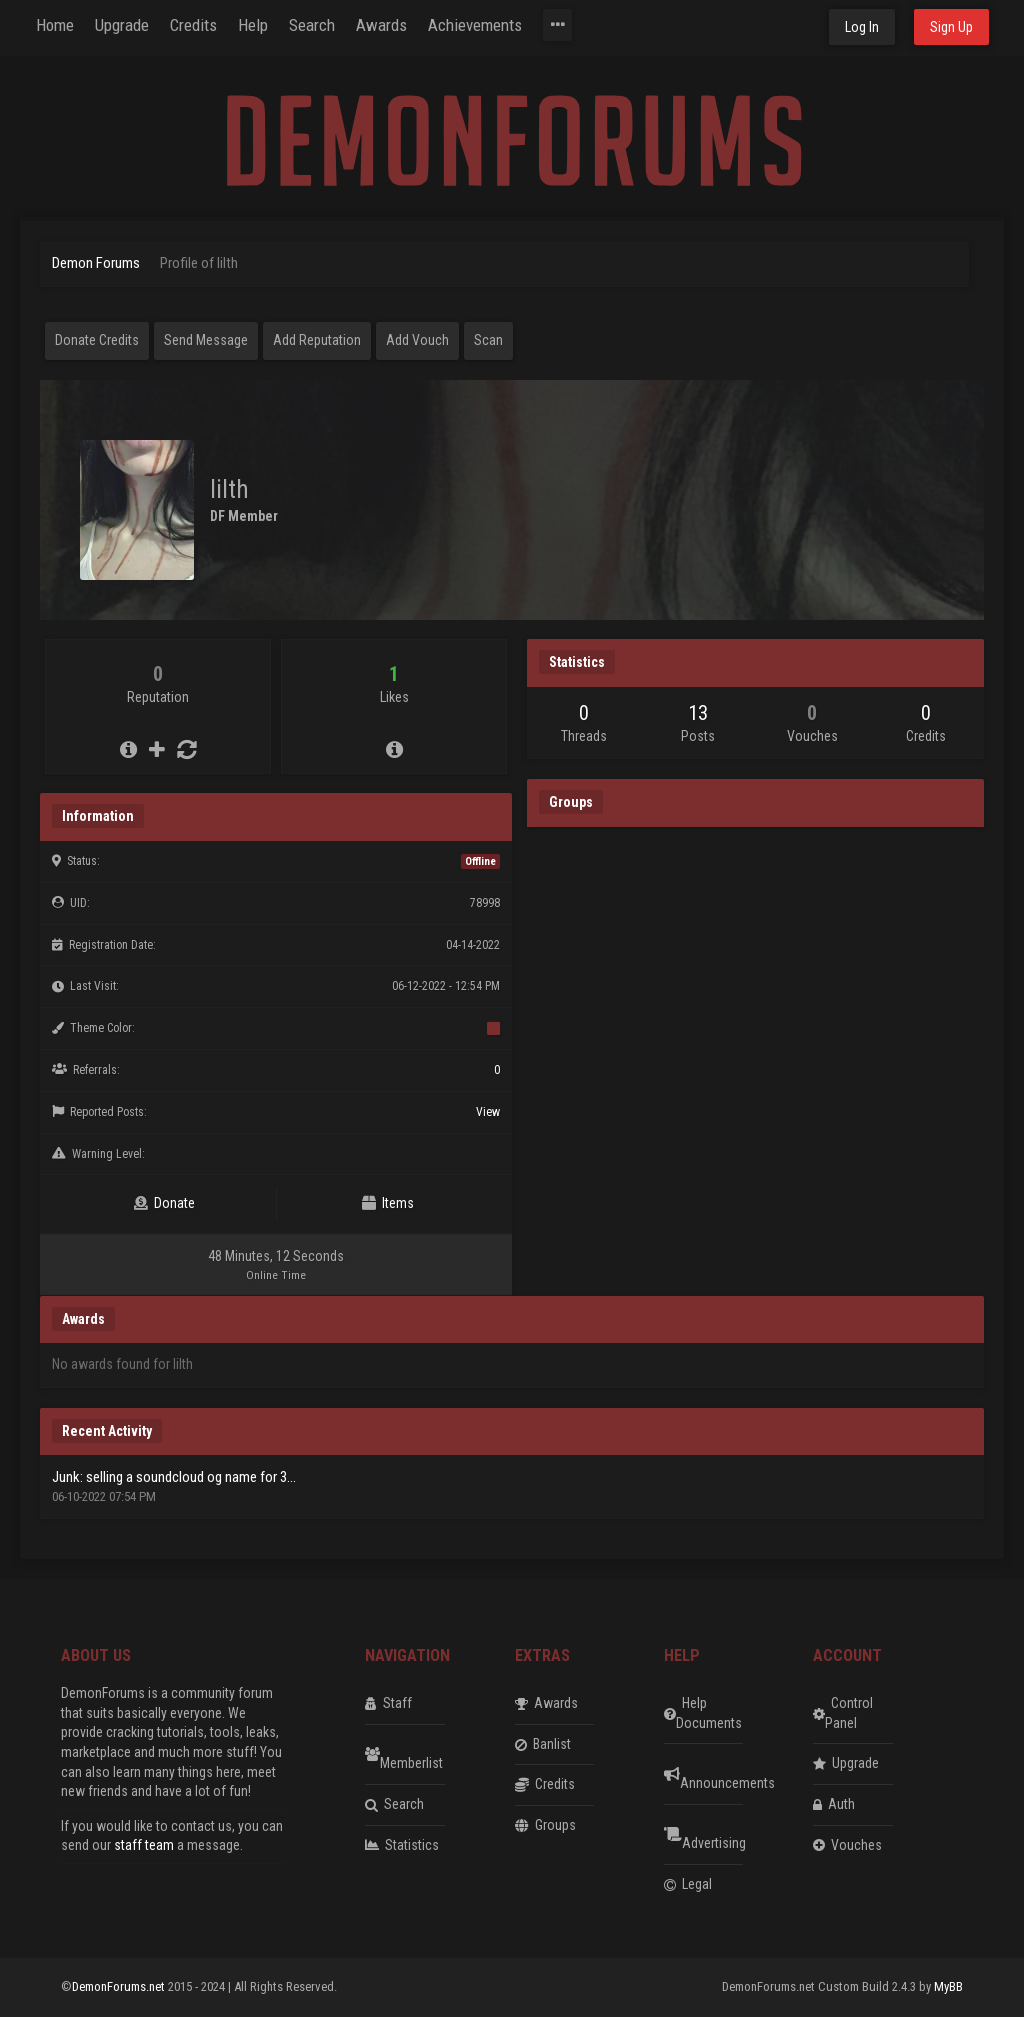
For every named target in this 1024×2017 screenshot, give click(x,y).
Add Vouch (417, 340)
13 (698, 713)
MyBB (948, 1986)
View (488, 1112)
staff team (144, 1845)
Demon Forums (96, 263)
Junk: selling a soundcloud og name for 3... (174, 1477)
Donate (164, 1203)
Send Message (206, 340)
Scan (488, 340)
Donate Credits (97, 340)
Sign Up (951, 27)
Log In (862, 27)
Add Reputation (317, 340)
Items (388, 1203)
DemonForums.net (120, 1986)
